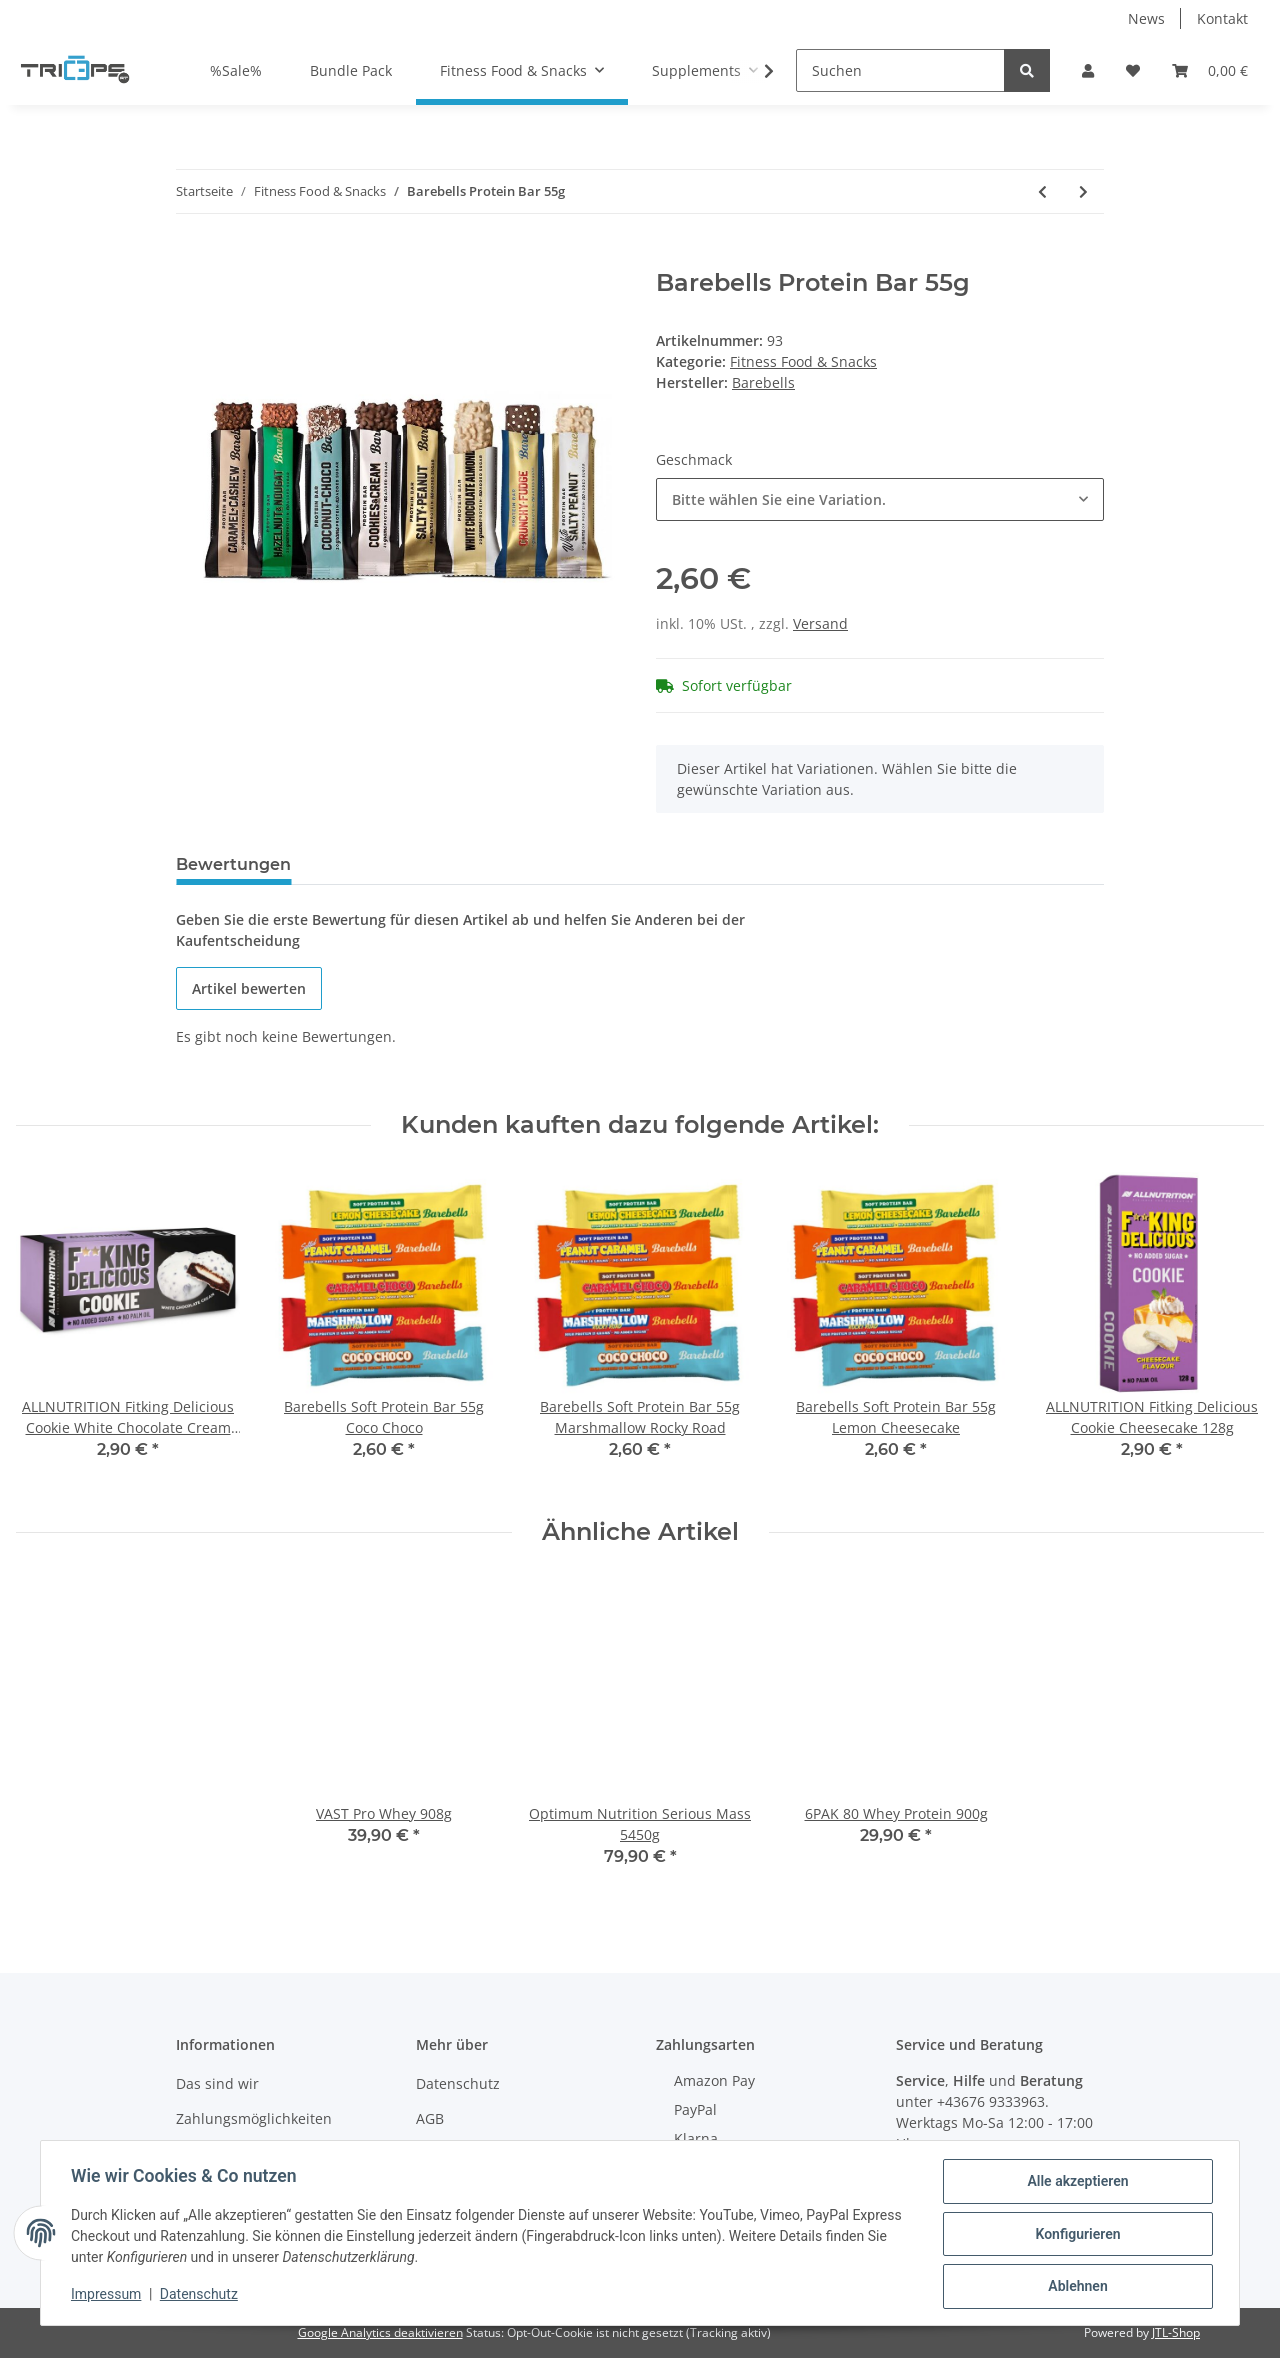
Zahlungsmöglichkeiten (254, 2118)
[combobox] (880, 499)
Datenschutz (458, 2083)
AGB (430, 2118)
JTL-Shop (1176, 2332)
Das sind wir (217, 2083)
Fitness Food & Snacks (803, 361)
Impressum (108, 2296)
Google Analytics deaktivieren (380, 2332)
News (1146, 18)
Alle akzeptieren (1075, 2183)
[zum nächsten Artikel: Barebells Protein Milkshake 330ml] (1083, 191)
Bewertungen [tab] (233, 864)
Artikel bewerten (249, 988)
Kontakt (1222, 18)
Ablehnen (1075, 2287)
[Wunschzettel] (1133, 70)
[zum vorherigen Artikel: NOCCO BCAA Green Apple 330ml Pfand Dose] (1042, 191)
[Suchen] (900, 70)
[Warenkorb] (1210, 70)
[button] (1088, 70)
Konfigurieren (1075, 2235)
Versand (820, 623)
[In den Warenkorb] (192, 258)
